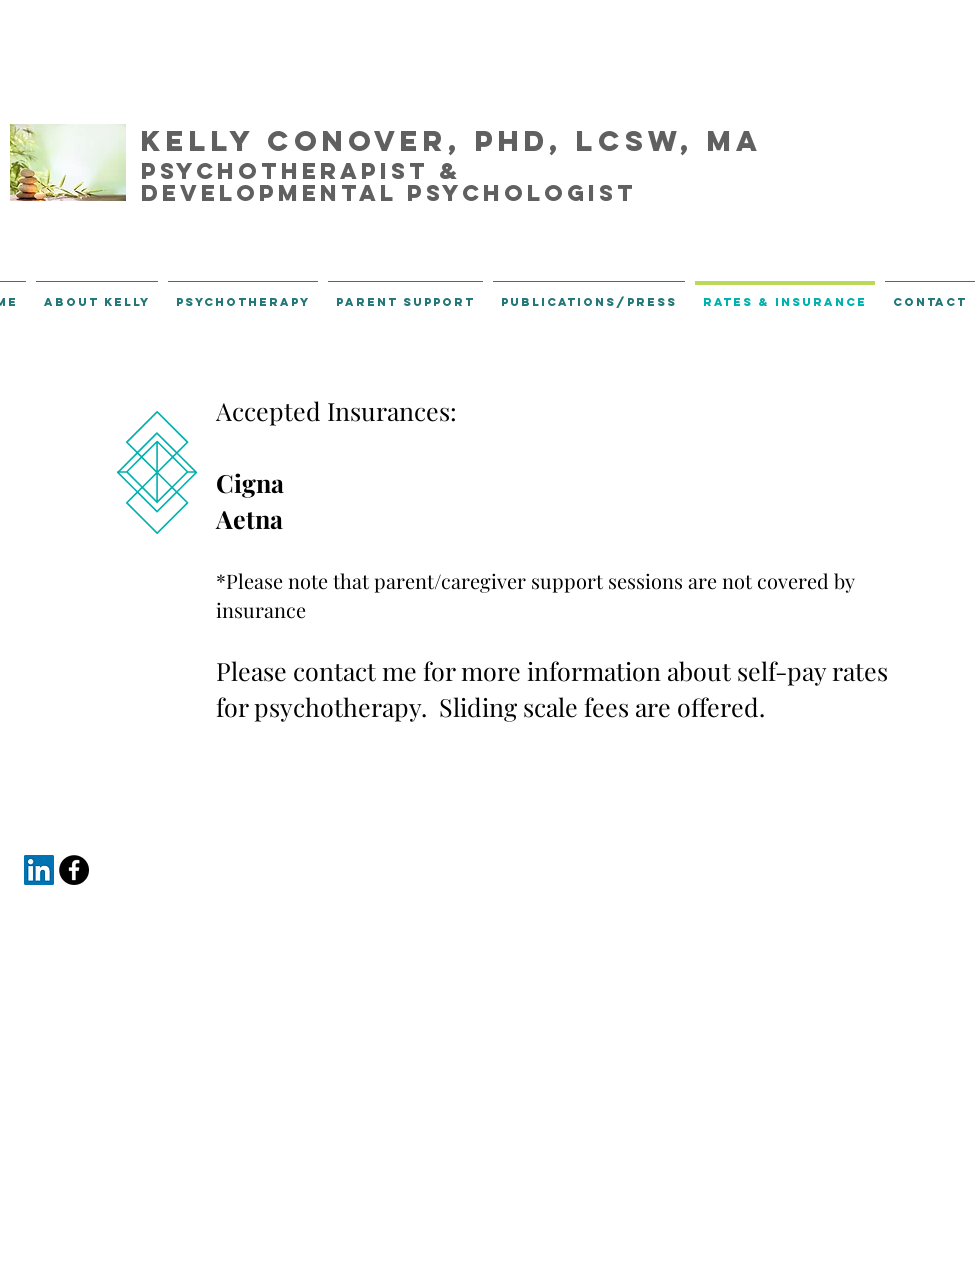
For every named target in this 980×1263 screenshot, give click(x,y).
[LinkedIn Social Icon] (39, 870)
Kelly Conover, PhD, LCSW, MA (451, 141)
